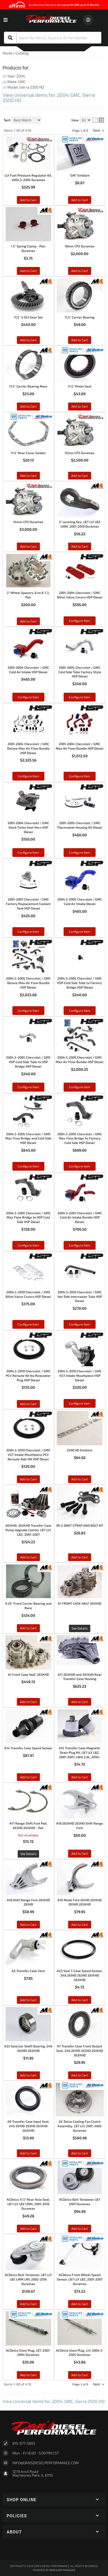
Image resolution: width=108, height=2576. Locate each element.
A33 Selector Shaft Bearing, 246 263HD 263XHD (28, 2048)
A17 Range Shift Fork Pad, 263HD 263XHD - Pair (28, 1825)
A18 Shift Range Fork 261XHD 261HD (28, 1902)
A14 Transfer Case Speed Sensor (28, 1748)
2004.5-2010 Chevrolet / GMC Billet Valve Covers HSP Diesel (28, 1294)
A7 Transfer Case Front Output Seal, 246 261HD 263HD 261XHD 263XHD (79, 2050)
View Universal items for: (54, 2401)
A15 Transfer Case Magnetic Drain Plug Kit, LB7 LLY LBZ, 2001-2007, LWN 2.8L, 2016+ (79, 1752)
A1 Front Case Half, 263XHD (28, 1674)
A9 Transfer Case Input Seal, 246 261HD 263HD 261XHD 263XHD (28, 2126)
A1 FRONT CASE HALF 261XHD (79, 1603)
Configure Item (28, 1324)
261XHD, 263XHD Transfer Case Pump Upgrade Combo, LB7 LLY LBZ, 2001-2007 (28, 1530)
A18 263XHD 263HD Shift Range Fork (79, 1825)
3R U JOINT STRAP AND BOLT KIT (79, 1525)
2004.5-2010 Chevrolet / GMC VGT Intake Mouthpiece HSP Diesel (80, 1375)
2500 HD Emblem (79, 1450)
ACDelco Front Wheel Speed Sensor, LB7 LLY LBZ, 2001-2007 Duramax (79, 2279)
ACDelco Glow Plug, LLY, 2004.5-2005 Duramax (80, 2352)
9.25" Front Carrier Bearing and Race (28, 1605)
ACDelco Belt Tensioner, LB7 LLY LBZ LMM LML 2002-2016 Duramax (28, 2279)
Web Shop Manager (62, 2570)
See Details (80, 1628)
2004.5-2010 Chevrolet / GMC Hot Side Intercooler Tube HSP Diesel (80, 1296)
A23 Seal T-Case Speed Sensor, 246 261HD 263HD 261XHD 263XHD (79, 1975)
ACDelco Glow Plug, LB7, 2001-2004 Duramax (28, 2352)
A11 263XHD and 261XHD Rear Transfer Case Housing (80, 1677)
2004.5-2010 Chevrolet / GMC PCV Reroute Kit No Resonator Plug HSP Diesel (28, 1375)
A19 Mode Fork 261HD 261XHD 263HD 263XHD (80, 1902)
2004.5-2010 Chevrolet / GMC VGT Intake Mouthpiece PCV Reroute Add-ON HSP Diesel (28, 1454)
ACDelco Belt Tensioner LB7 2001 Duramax (79, 2202)
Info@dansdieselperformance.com (45, 2463)
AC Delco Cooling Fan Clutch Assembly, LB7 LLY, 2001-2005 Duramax (80, 2126)
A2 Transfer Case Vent (28, 1971)
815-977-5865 (23, 2443)
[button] (54, 2499)
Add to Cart (28, 1404)
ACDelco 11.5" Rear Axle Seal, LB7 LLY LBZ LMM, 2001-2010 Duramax (28, 2204)
